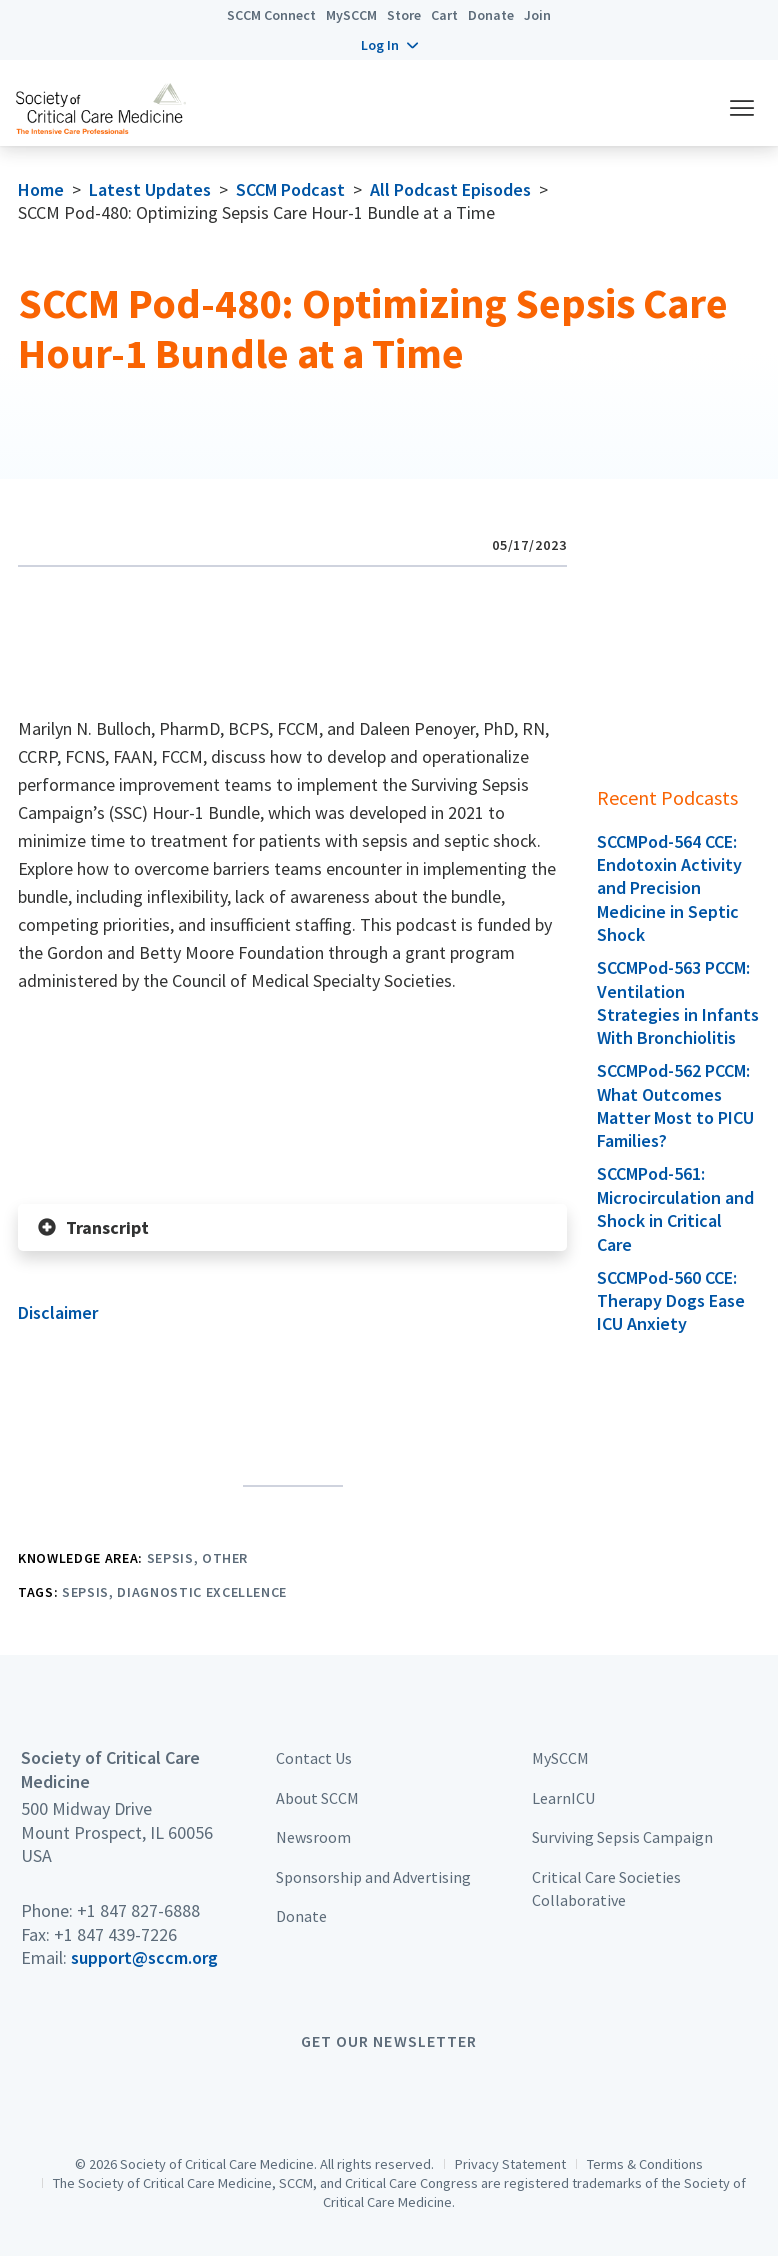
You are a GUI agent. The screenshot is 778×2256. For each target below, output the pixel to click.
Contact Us (314, 1758)
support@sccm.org (144, 1957)
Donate (491, 15)
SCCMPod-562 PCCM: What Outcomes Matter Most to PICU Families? (675, 1105)
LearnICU (563, 1798)
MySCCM (351, 15)
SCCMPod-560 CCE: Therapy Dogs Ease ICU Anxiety (671, 1301)
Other (225, 1558)
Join (537, 15)
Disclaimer (58, 1312)
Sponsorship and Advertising (373, 1877)
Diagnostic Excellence (202, 1592)
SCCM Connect (271, 15)
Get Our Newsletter (389, 2041)
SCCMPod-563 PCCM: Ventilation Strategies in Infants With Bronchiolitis (678, 1002)
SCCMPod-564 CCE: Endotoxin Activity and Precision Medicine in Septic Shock (669, 888)
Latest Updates (150, 189)
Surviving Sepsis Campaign (622, 1837)
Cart (444, 15)
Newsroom (313, 1837)
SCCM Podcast (290, 189)
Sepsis (170, 1558)
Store (404, 15)
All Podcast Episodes (450, 189)
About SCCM (317, 1798)
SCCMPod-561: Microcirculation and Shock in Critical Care (675, 1208)
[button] (389, 45)
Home (41, 189)
